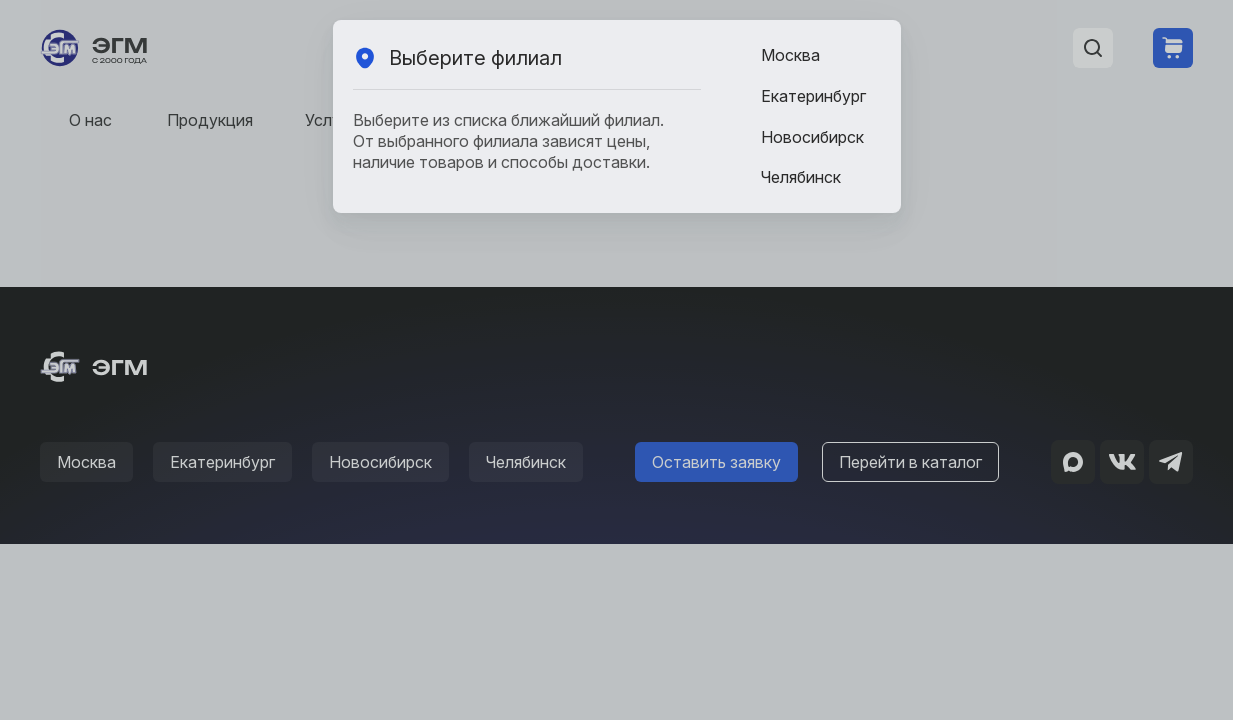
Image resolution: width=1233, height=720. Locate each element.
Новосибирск (812, 137)
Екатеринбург (813, 96)
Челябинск (801, 177)
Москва (790, 55)
